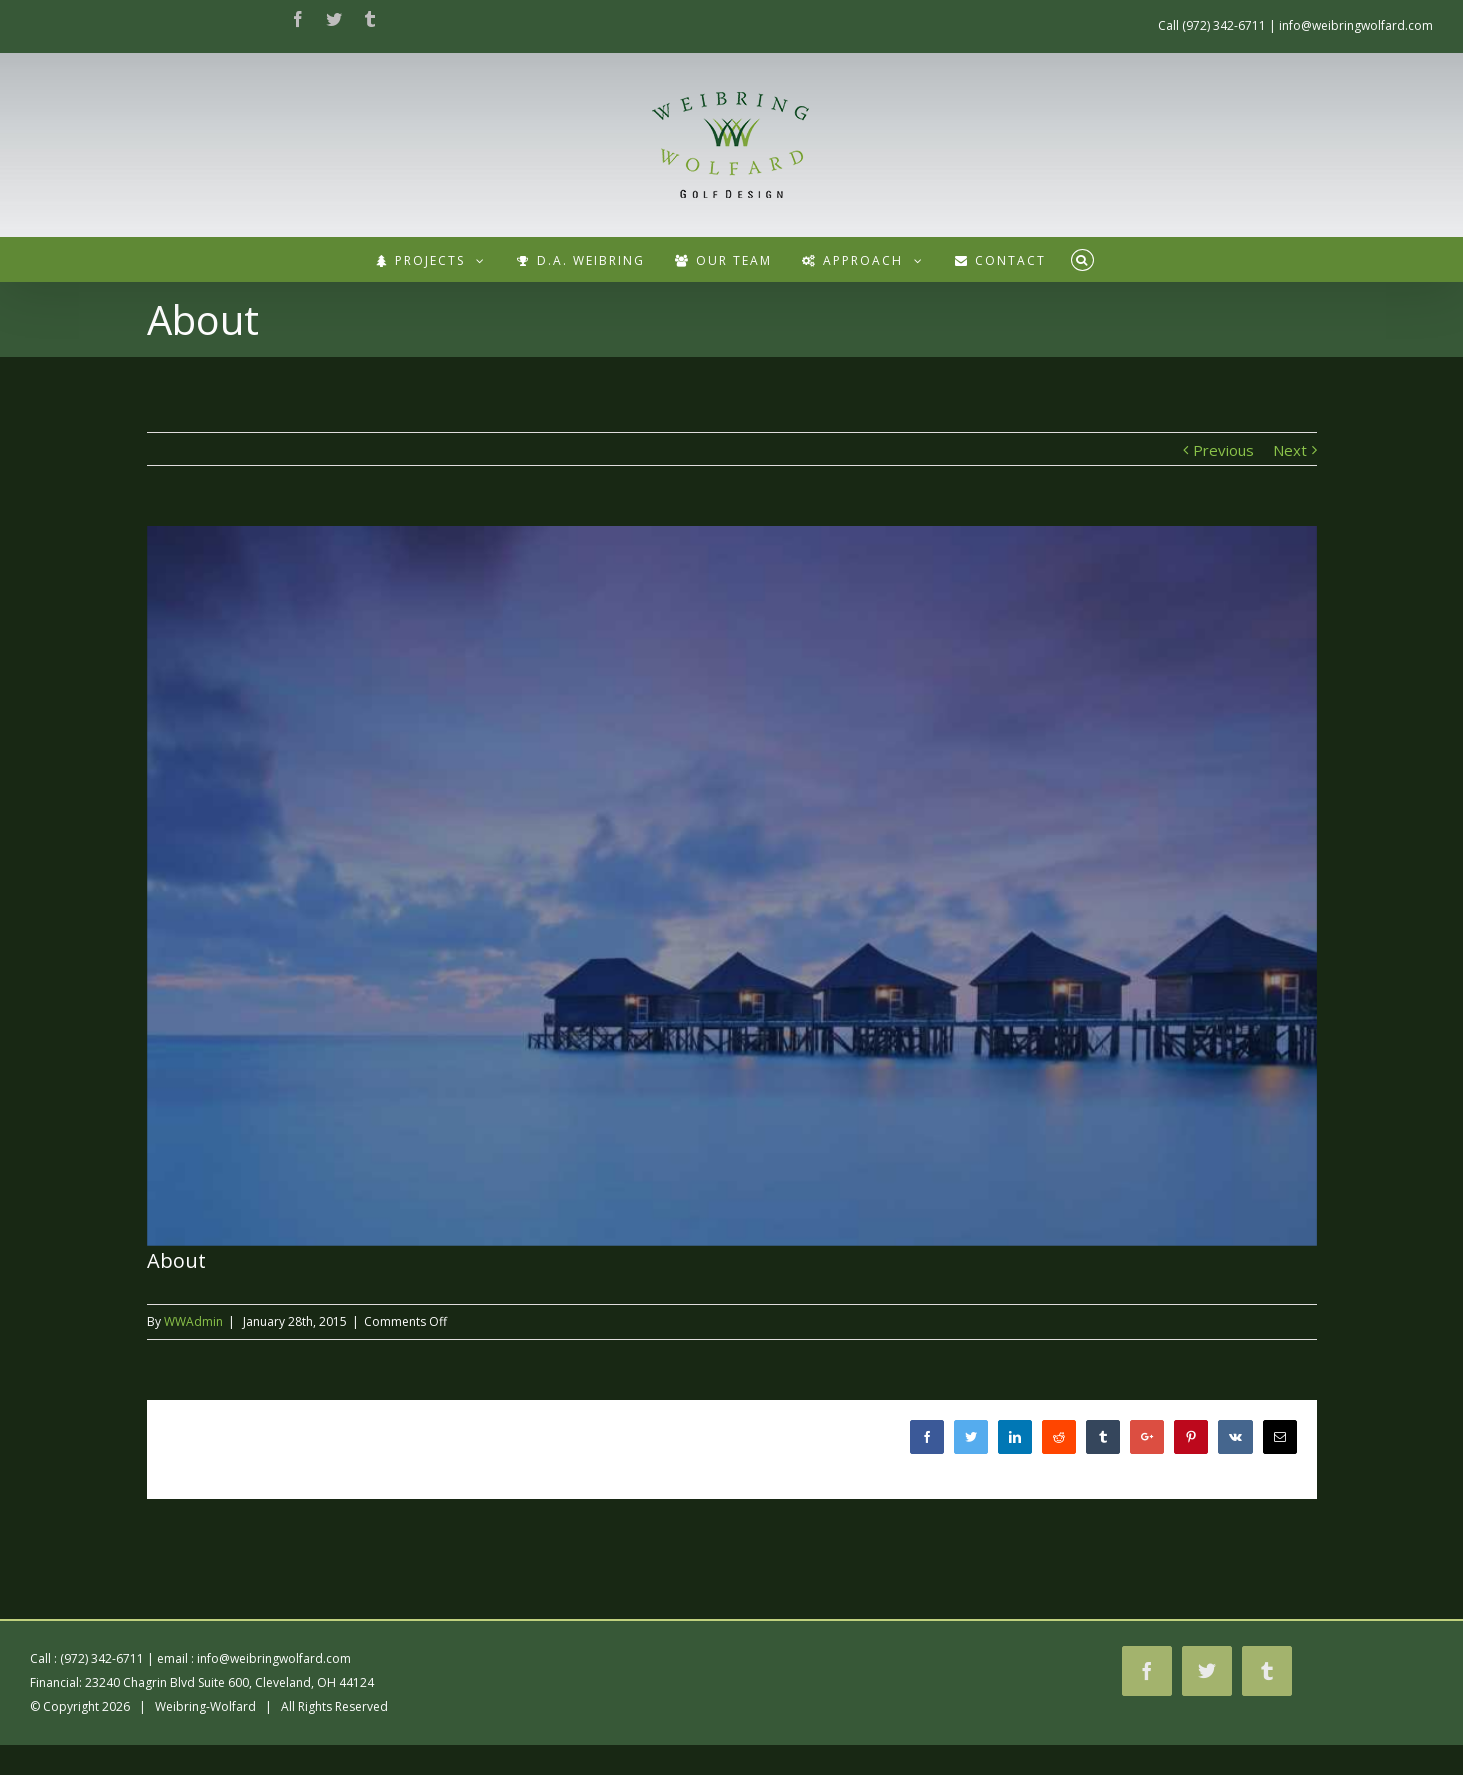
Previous (1223, 450)
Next (1290, 450)
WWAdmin (193, 1321)
